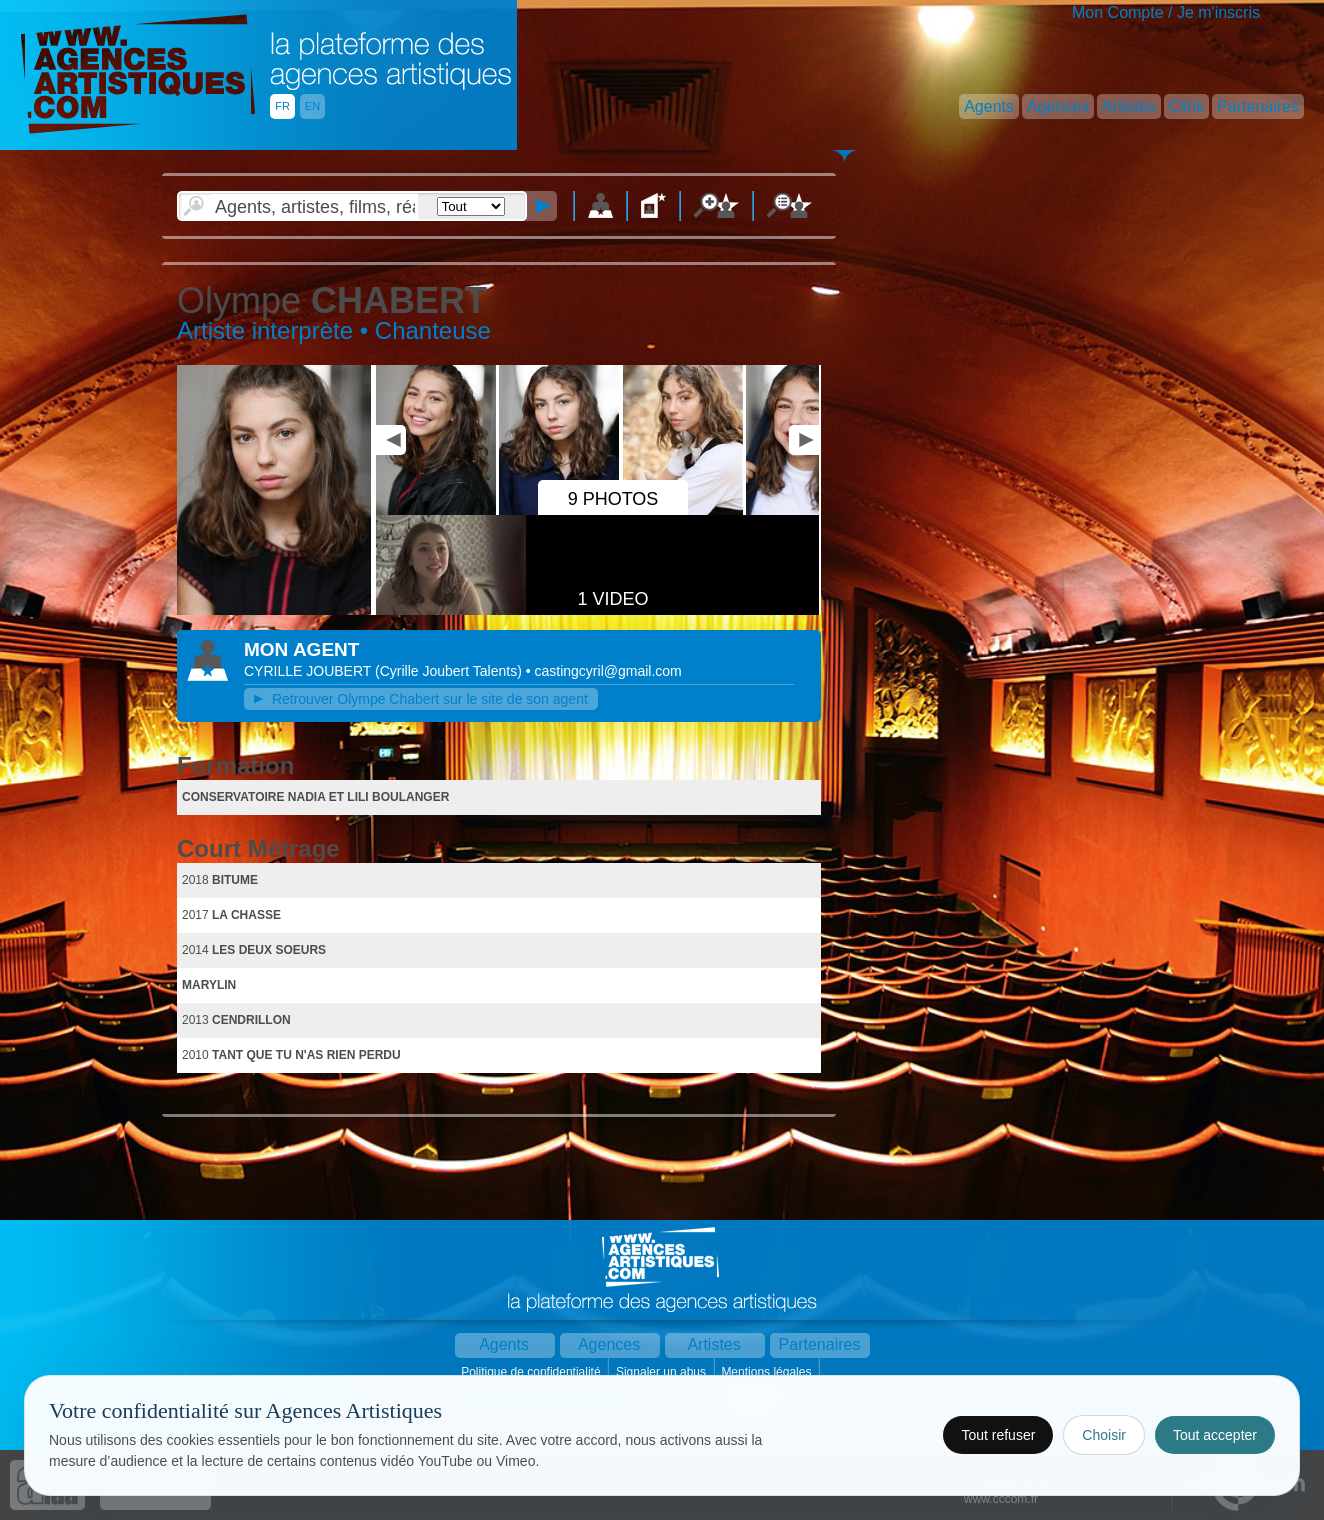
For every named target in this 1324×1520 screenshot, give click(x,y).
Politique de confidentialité (532, 1372)
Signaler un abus (662, 1372)
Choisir (1104, 1435)
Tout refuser (998, 1435)
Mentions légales (767, 1372)
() (450, 671)
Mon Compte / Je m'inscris (1166, 12)
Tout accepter (1215, 1435)
